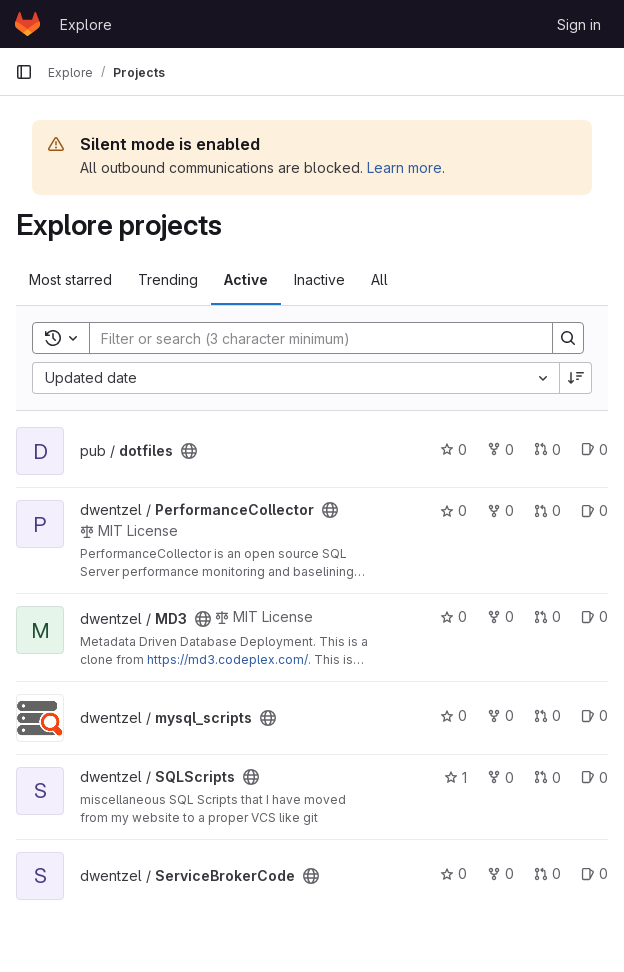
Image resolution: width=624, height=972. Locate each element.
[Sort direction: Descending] (576, 378)
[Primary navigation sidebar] (24, 72)
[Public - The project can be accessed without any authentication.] (189, 451)
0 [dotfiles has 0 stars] (453, 449)
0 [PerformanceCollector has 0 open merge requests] (547, 510)
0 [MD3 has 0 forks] (500, 616)
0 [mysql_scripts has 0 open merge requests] (547, 715)
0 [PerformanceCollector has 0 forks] (500, 510)
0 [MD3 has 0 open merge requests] (547, 616)
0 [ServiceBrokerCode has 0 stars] (453, 873)
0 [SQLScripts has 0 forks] (500, 777)
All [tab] (379, 279)
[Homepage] (27, 24)
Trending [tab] (168, 279)
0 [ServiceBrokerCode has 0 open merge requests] (547, 873)
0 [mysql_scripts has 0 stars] (453, 715)
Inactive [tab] (319, 279)
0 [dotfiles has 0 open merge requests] (547, 449)
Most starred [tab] (70, 279)
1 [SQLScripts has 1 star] (455, 777)
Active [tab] (246, 279)
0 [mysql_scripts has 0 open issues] (594, 715)
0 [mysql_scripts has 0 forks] (500, 715)
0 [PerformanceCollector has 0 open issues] (594, 510)
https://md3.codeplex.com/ (227, 659)
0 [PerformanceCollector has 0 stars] (453, 510)
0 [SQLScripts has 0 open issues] (594, 777)
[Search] (311, 338)
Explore (86, 24)
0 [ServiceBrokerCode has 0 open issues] (594, 873)
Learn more (404, 167)
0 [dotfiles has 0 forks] (500, 449)
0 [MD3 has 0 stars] (453, 616)
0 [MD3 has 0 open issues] (594, 616)
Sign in (579, 24)
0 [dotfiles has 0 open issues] (594, 449)
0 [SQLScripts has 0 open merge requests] (547, 777)
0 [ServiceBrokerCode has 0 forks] (500, 873)
